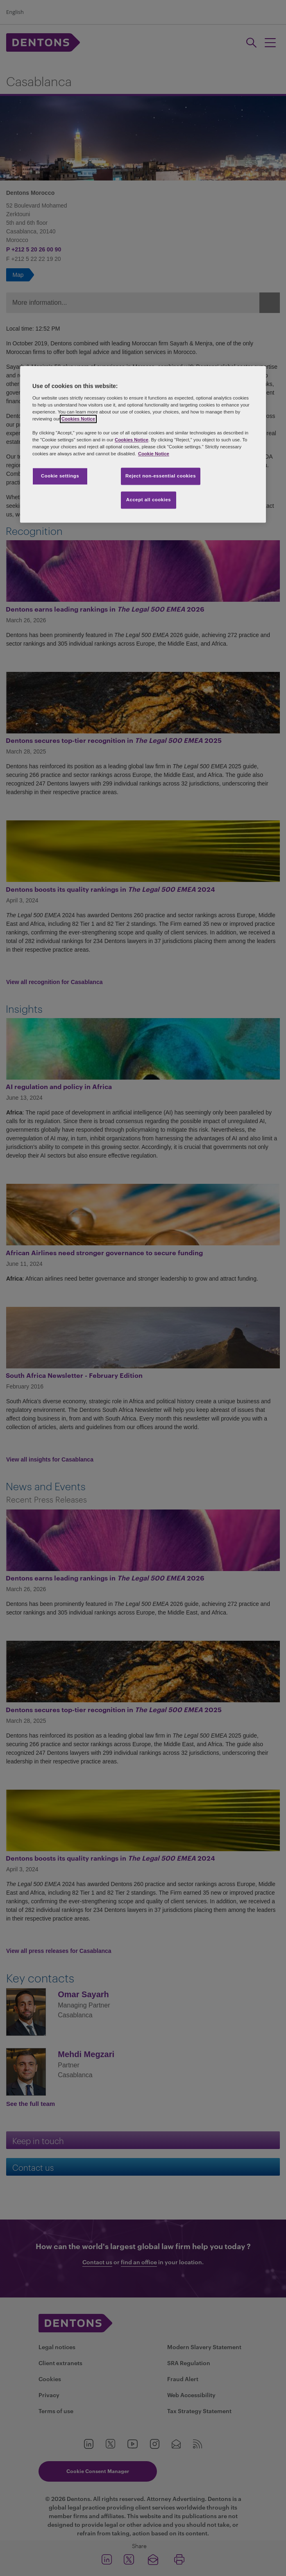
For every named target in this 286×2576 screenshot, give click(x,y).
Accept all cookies (148, 499)
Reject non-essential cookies (160, 475)
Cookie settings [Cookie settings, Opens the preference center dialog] (60, 475)
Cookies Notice (78, 418)
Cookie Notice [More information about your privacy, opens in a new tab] (153, 453)
